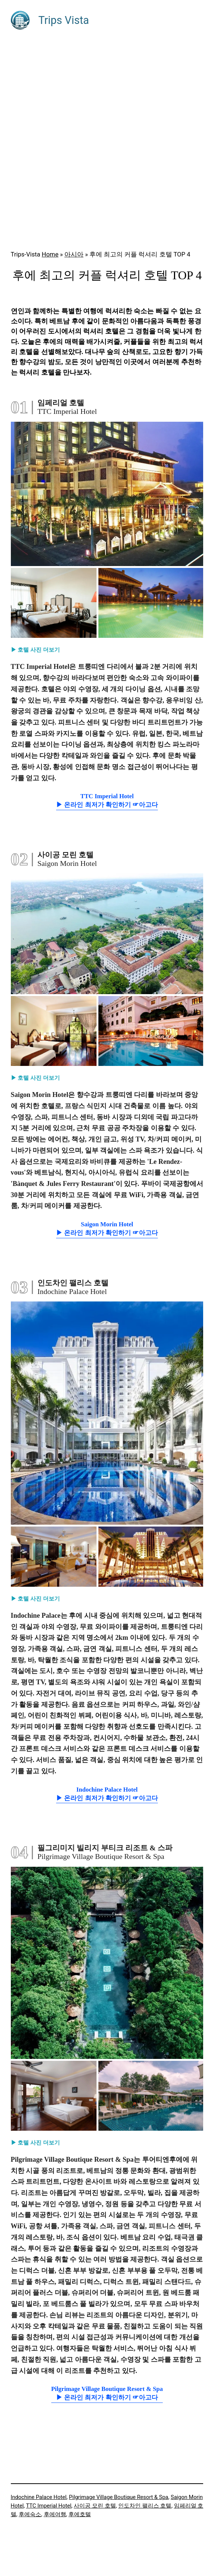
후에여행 (55, 2514)
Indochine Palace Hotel (39, 2497)
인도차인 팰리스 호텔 (144, 2505)
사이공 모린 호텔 (95, 2505)
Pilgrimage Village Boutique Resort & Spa (118, 2497)
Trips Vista (64, 20)
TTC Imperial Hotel (48, 2505)
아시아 (73, 254)
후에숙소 (30, 2514)
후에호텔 (79, 2514)
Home (50, 254)
